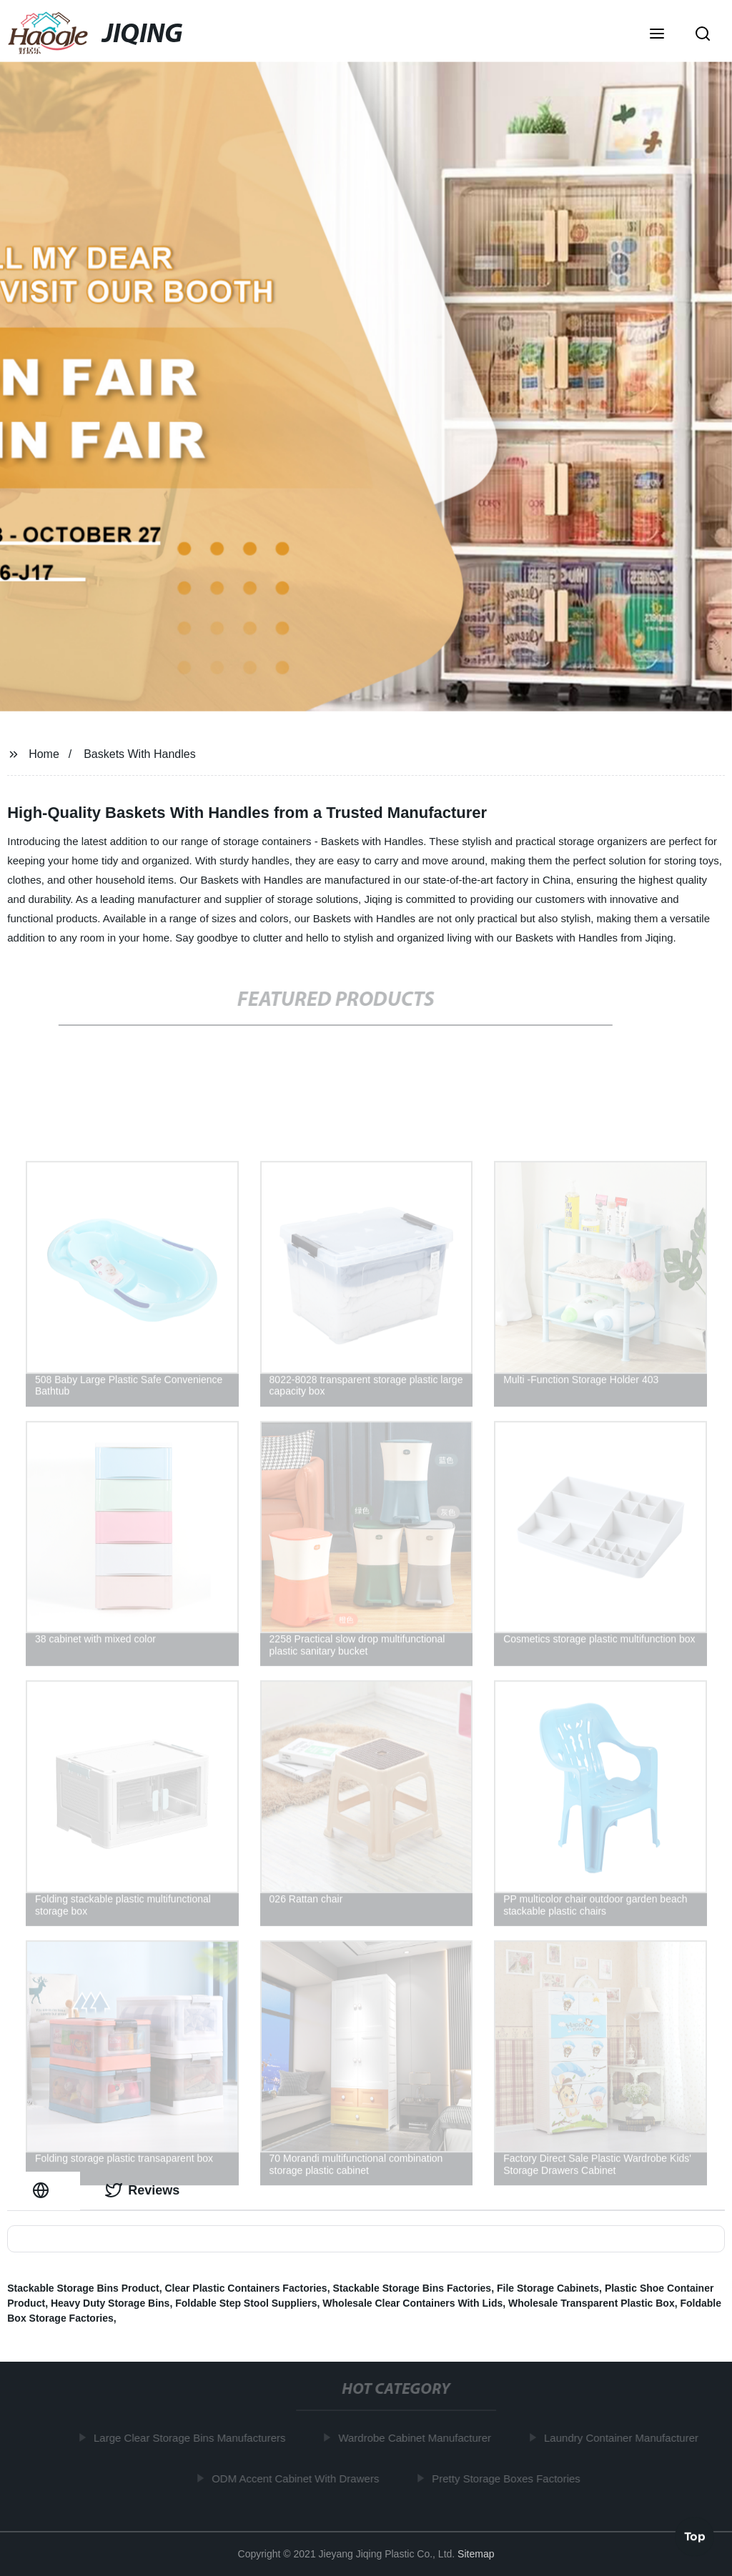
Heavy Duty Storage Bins (110, 2303)
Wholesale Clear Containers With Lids (412, 2303)
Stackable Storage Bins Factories (411, 2288)
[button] (656, 35)
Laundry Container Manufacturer (624, 2438)
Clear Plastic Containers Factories (245, 2288)
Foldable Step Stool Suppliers (246, 2303)
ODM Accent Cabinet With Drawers (298, 2478)
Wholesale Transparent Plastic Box (591, 2303)
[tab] (43, 2191)
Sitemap (476, 2554)
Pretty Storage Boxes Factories (509, 2478)
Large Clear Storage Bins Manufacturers (192, 2438)
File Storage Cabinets (548, 2288)
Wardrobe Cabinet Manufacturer (418, 2438)
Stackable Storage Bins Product (83, 2288)
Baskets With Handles (140, 754)
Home (44, 754)
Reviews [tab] (142, 2190)
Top (695, 2533)
